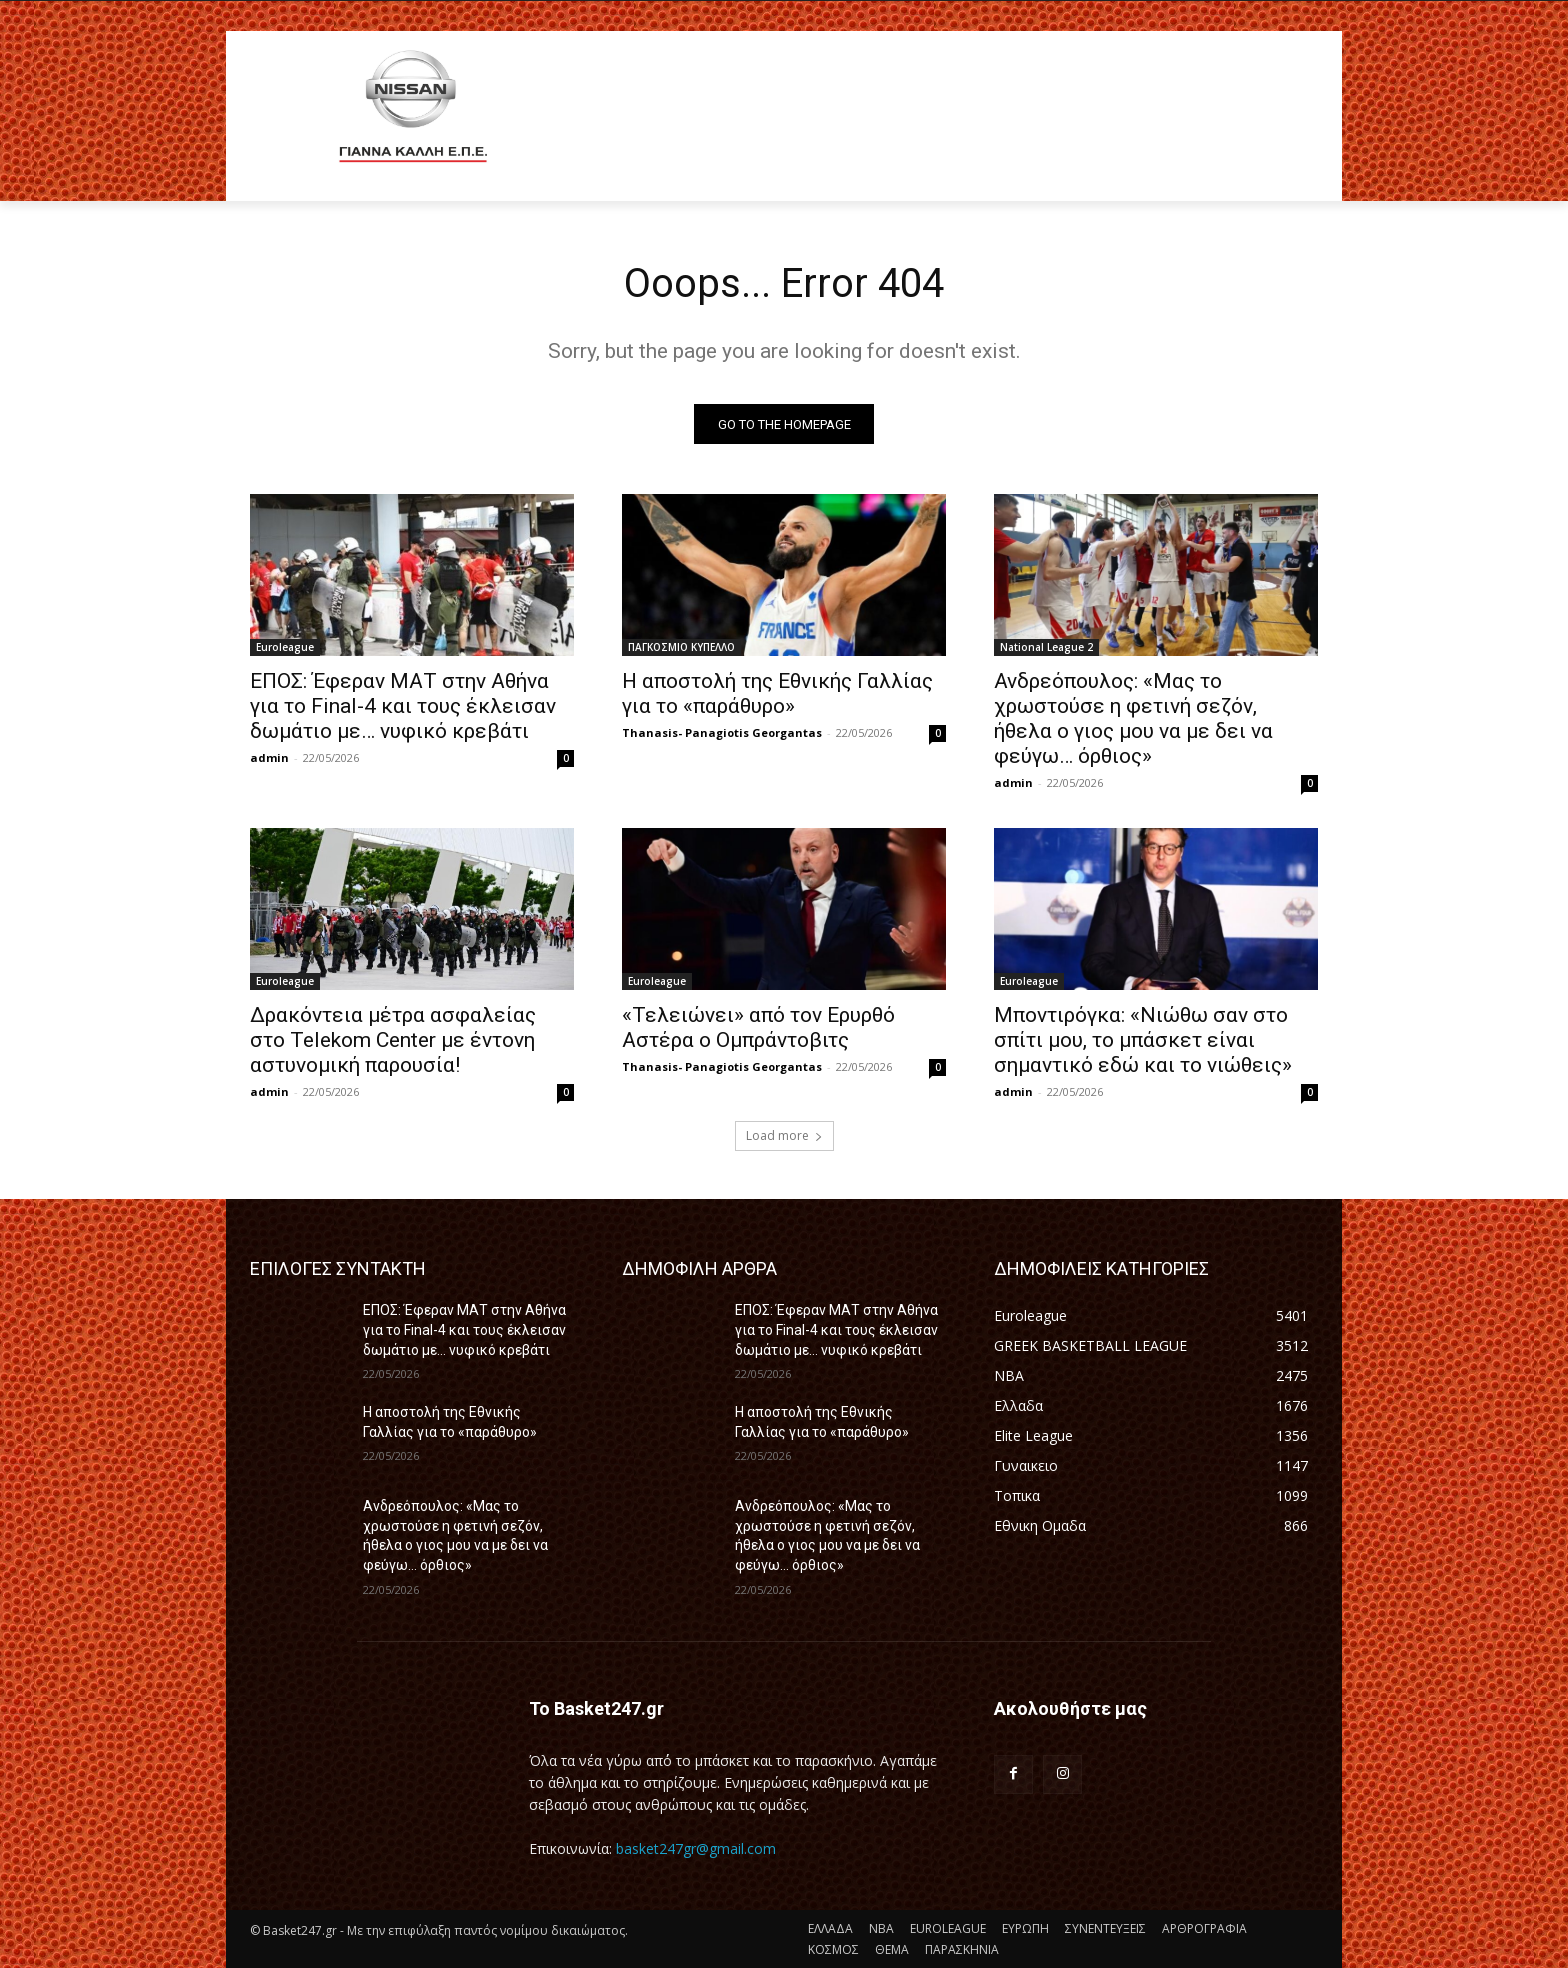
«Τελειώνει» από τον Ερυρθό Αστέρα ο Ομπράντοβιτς (758, 1028)
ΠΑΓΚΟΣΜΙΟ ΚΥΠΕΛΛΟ (681, 648)
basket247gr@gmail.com (696, 1848)
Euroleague (285, 648)
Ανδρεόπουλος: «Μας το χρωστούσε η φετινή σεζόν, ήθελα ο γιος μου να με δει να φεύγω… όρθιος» (1133, 719)
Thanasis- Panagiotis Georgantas (722, 733)
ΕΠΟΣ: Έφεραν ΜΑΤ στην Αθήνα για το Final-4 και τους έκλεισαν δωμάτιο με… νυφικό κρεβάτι (403, 707)
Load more (784, 1136)
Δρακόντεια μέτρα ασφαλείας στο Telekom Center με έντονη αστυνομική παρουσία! (393, 1041)
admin (269, 758)
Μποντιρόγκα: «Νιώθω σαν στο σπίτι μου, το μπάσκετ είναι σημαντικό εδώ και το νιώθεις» (1143, 1041)
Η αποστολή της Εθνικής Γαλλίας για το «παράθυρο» (777, 694)
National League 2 (1046, 648)
